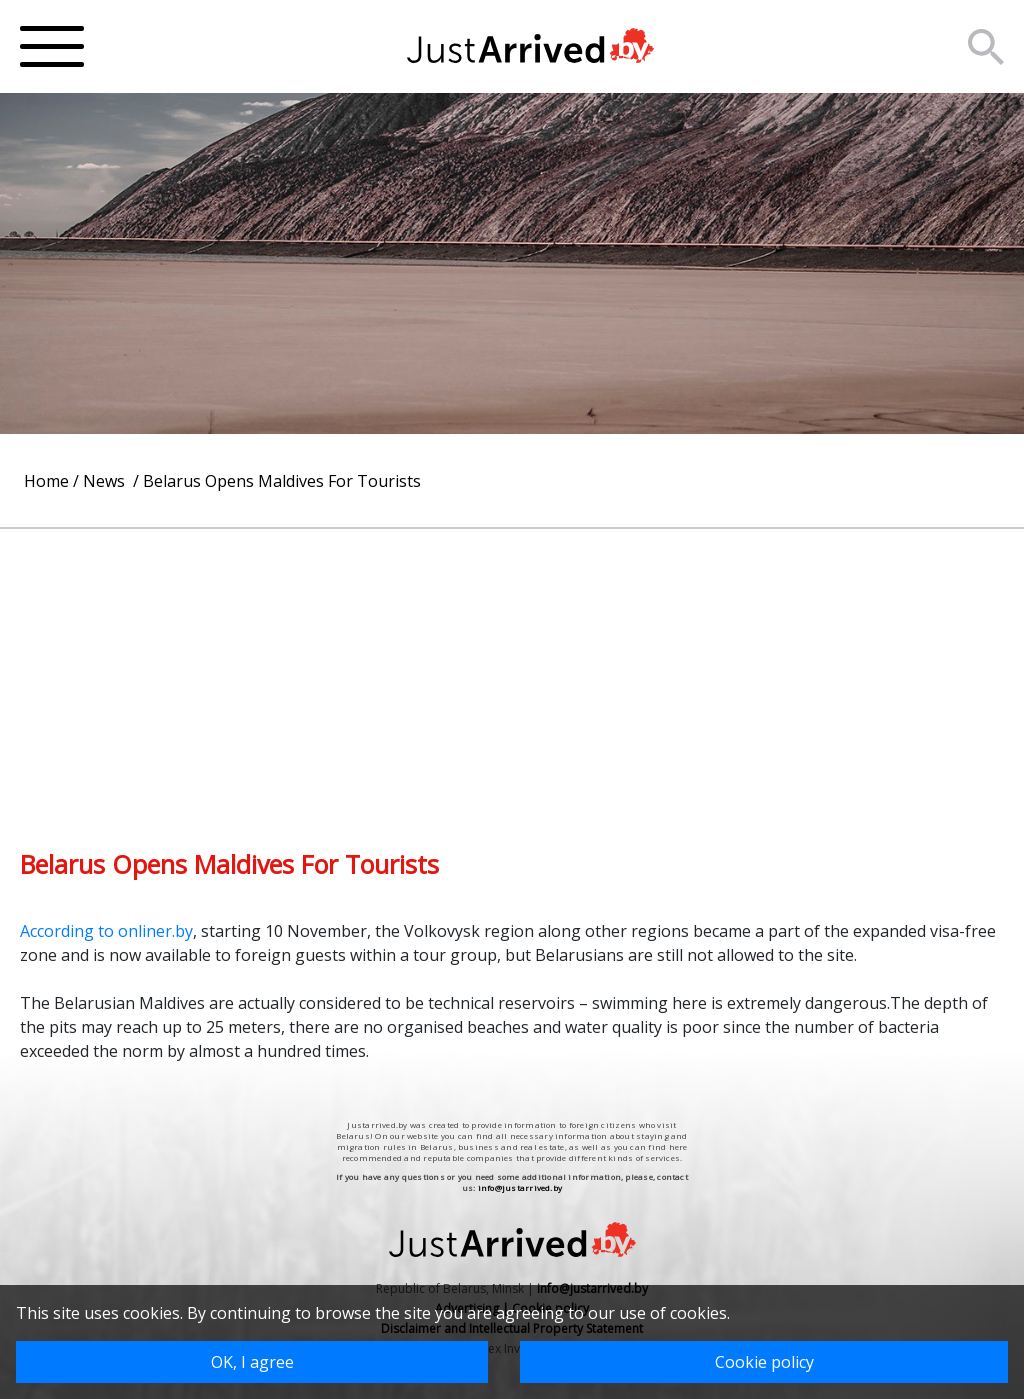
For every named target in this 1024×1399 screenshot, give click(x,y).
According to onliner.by (106, 931)
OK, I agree (252, 1362)
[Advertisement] (512, 669)
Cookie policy (764, 1362)
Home (46, 481)
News (106, 481)
